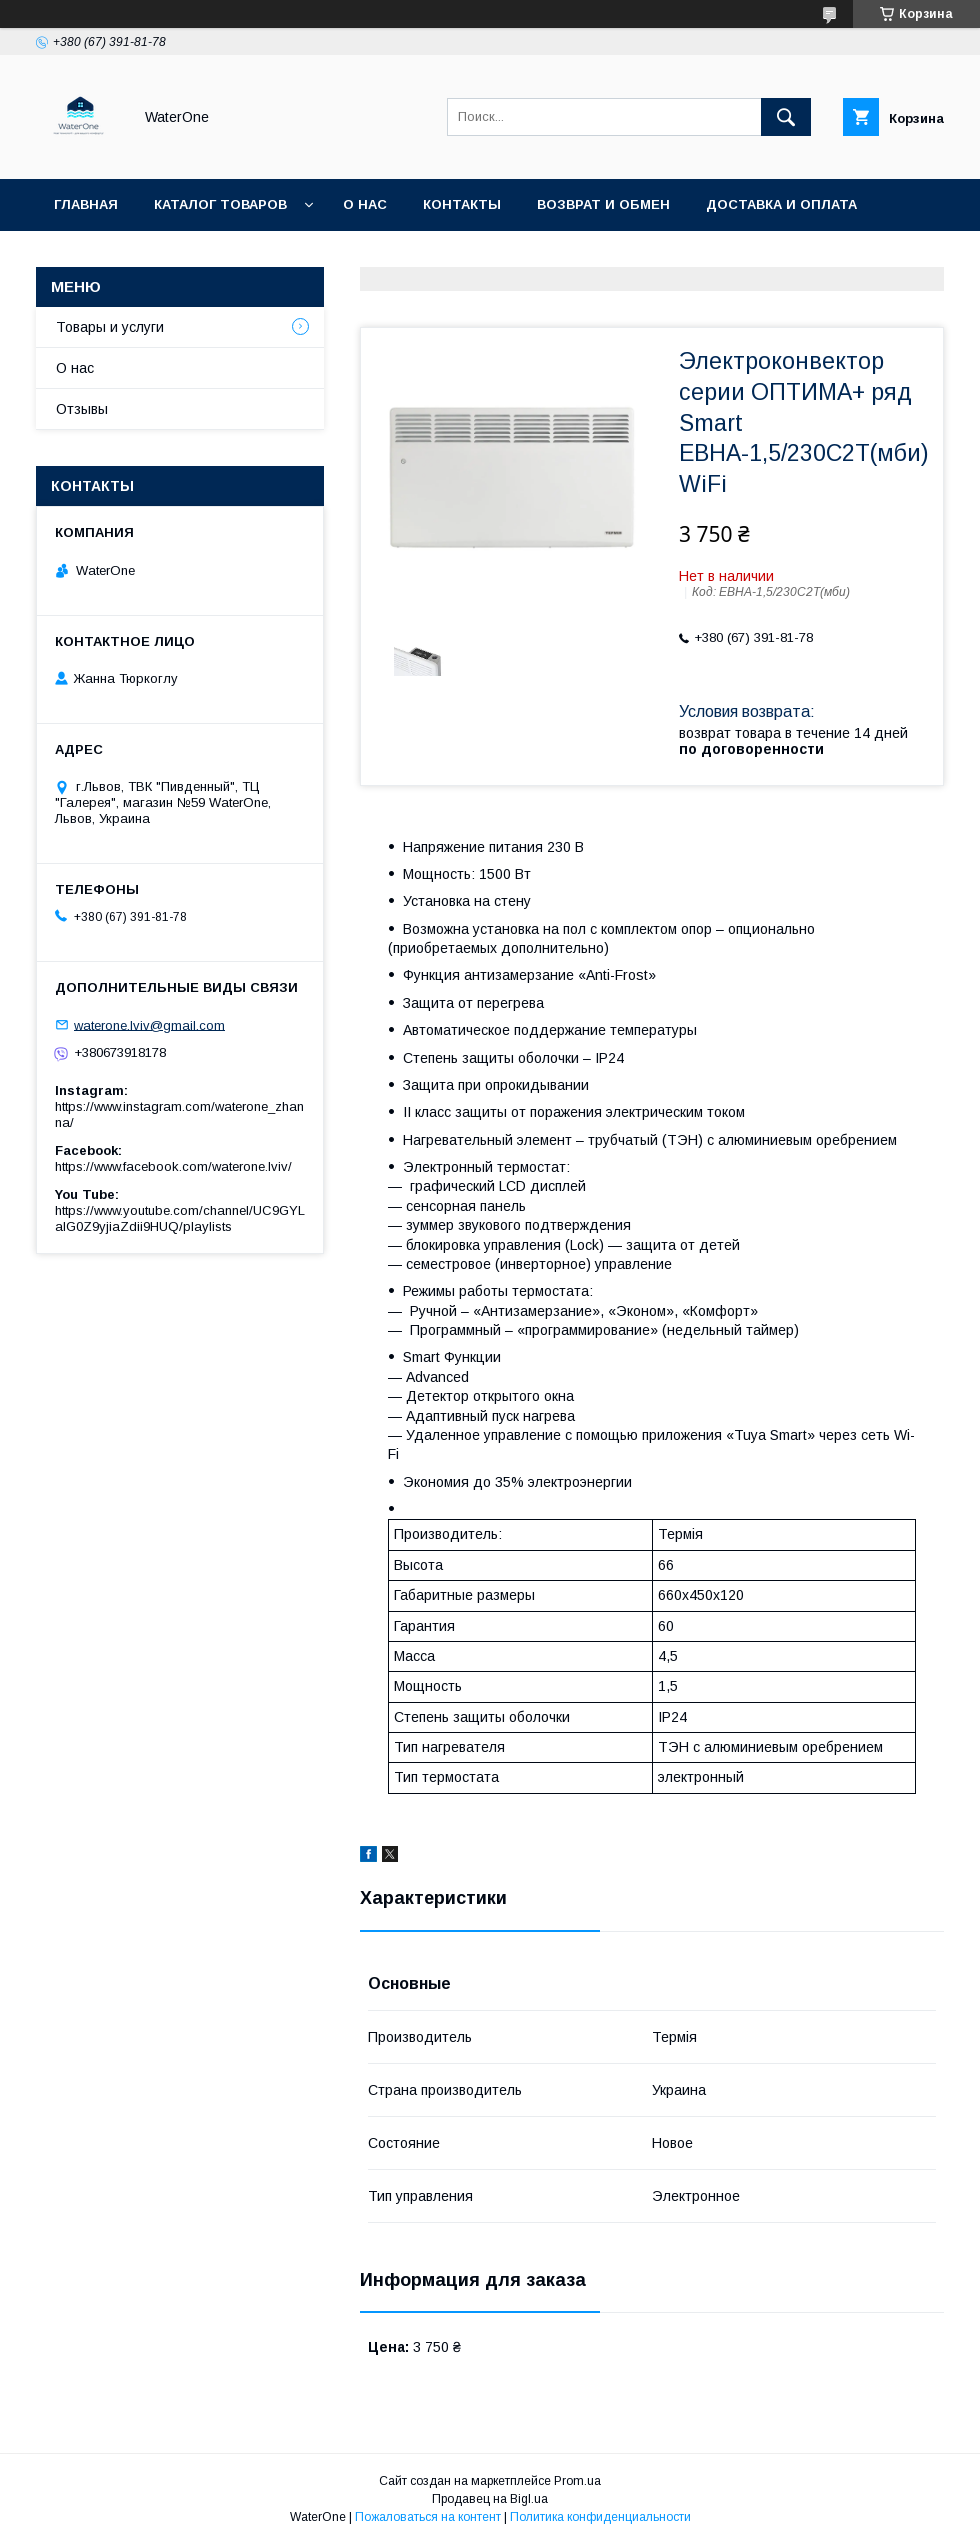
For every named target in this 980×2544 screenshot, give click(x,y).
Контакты (462, 204)
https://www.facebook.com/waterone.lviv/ (173, 1166)
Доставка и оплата (781, 204)
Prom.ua (577, 2481)
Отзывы (82, 409)
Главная (86, 204)
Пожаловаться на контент (428, 2517)
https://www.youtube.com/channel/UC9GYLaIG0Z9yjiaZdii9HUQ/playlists (180, 1218)
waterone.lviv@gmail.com (149, 1024)
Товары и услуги (110, 327)
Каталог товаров (220, 204)
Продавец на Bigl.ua (490, 2499)
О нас (365, 204)
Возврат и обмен (603, 204)
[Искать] (786, 117)
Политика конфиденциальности (600, 2517)
